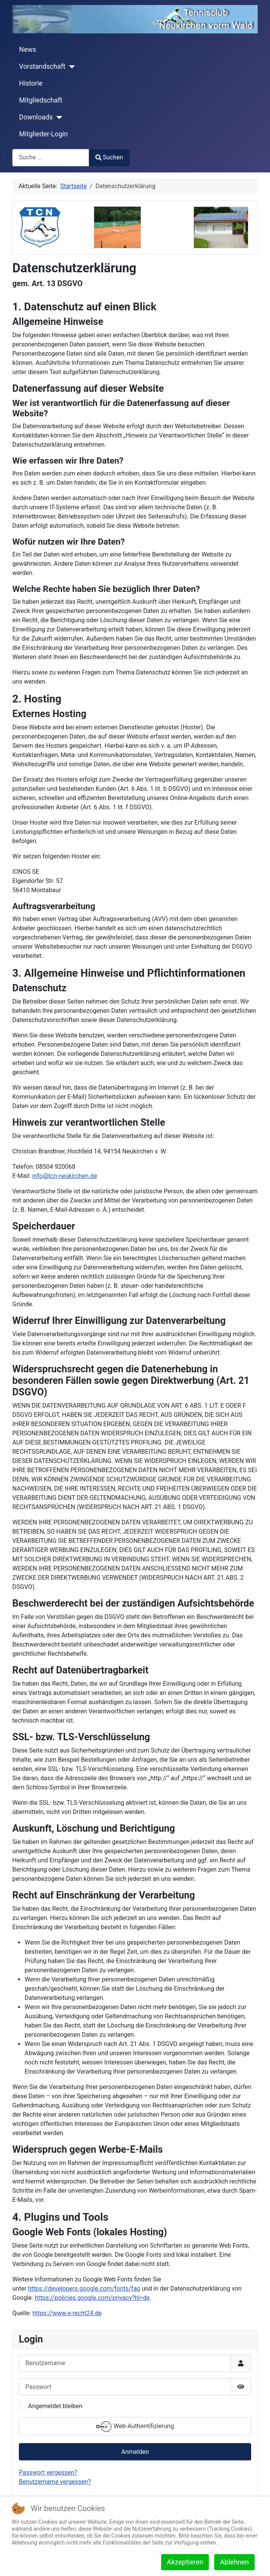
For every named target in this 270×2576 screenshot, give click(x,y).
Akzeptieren (185, 2562)
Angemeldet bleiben (55, 2406)
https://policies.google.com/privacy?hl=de (92, 2297)
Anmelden (135, 2451)
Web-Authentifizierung (135, 2426)
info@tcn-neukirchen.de (64, 1175)
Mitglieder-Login (43, 134)
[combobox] (50, 157)
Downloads (36, 117)
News (27, 49)
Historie (31, 83)
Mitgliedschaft (41, 100)
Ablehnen (234, 2562)
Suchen (109, 157)
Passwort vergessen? (48, 2472)
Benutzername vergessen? (55, 2481)
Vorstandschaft (42, 66)
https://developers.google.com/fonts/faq (84, 2288)
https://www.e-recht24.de (67, 2313)
